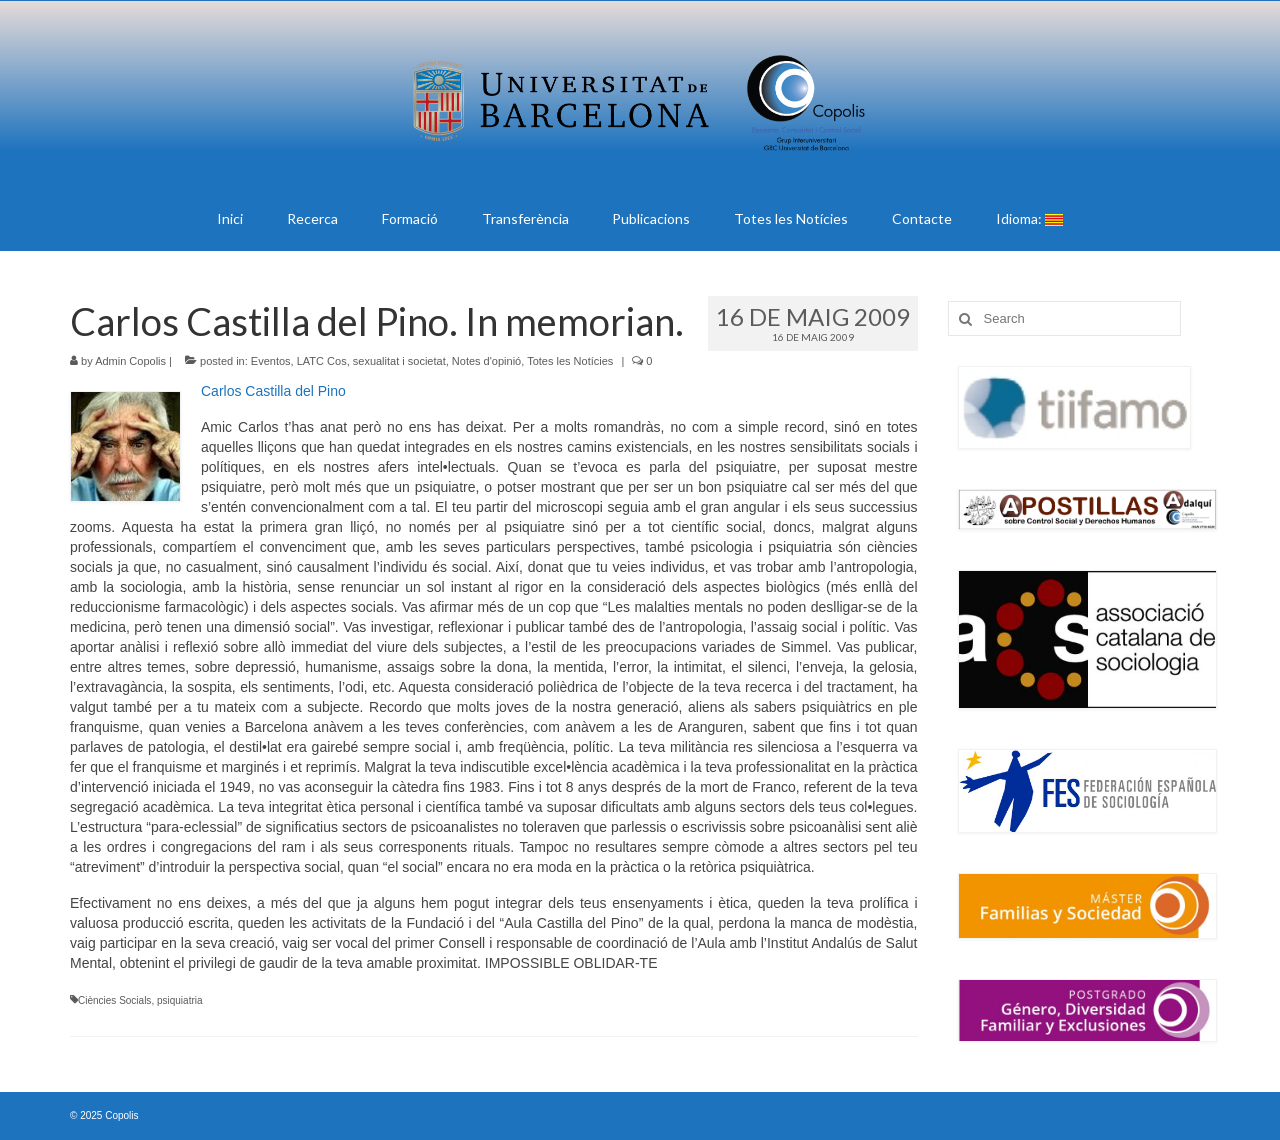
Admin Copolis (130, 361)
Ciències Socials (114, 1000)
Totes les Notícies (570, 361)
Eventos (271, 361)
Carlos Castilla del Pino (273, 391)
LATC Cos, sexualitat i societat (371, 361)
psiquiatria (180, 1000)
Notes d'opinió (486, 361)
